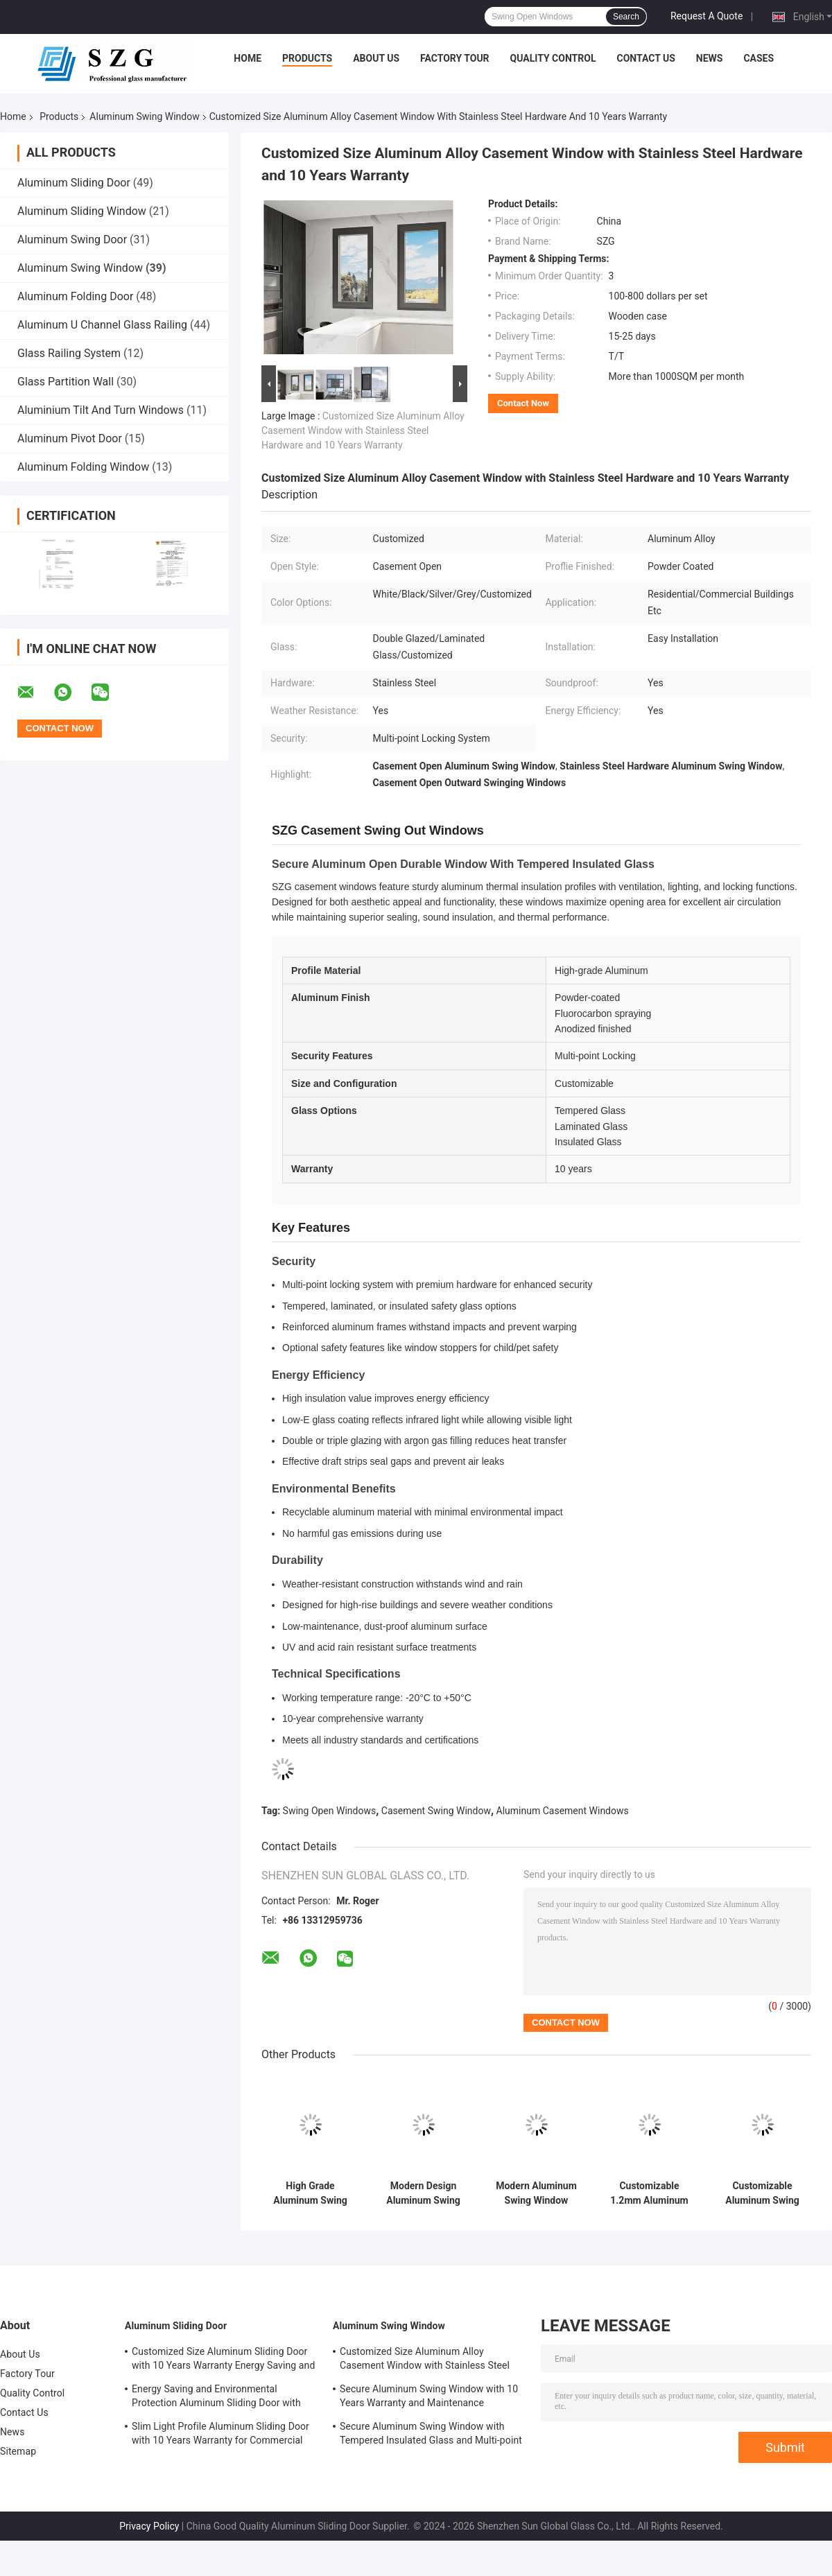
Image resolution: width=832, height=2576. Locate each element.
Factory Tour (454, 58)
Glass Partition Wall (65, 381)
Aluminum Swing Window (144, 116)
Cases (758, 58)
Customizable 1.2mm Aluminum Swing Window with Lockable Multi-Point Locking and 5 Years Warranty (649, 2193)
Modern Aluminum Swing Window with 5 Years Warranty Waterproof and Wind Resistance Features (536, 2193)
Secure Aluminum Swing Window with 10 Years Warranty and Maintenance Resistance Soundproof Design (429, 2397)
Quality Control (553, 58)
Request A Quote (706, 15)
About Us (376, 58)
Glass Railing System (69, 353)
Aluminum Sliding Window (81, 211)
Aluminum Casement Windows (562, 1810)
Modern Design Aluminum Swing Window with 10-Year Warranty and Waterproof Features (423, 2193)
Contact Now (523, 403)
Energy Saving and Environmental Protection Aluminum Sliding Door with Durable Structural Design (216, 2397)
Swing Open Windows (329, 1810)
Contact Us (645, 58)
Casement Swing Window (436, 1810)
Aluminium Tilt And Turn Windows (100, 410)
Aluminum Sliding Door (73, 182)
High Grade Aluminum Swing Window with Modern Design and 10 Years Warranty (310, 2193)
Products (307, 58)
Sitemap (18, 2451)
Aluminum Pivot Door (69, 438)
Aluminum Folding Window (83, 466)
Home (247, 58)
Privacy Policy (149, 2526)
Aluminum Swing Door (72, 239)
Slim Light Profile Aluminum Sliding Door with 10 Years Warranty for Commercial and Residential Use (220, 2435)
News (709, 58)
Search (626, 16)
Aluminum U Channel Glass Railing (102, 324)
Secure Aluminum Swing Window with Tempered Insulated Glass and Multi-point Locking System (431, 2435)
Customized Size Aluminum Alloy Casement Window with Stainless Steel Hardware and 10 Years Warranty (363, 430)
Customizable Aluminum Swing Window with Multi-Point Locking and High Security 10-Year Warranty (762, 2193)
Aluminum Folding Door (75, 296)
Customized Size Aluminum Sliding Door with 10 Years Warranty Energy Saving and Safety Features (223, 2360)
